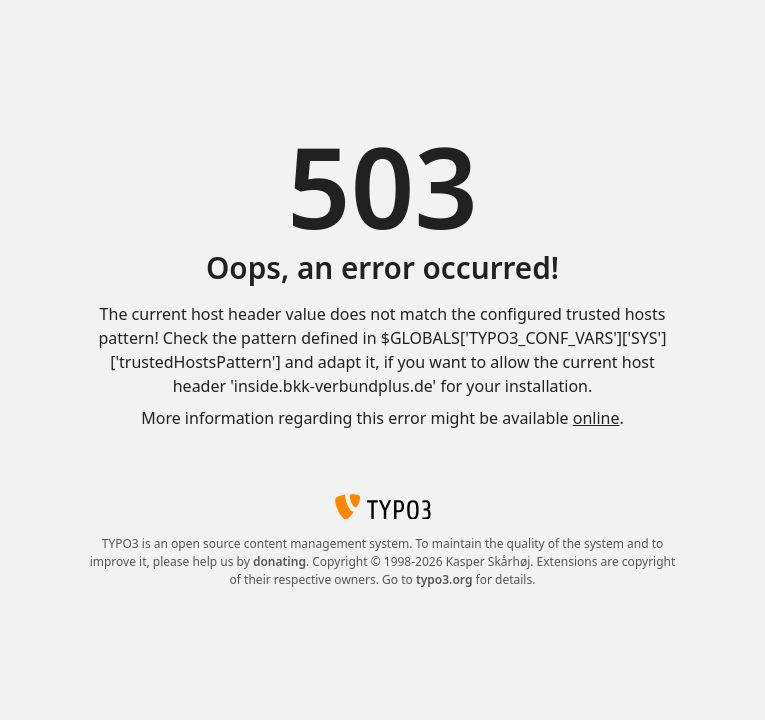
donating (279, 561)
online (596, 418)
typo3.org (444, 579)
